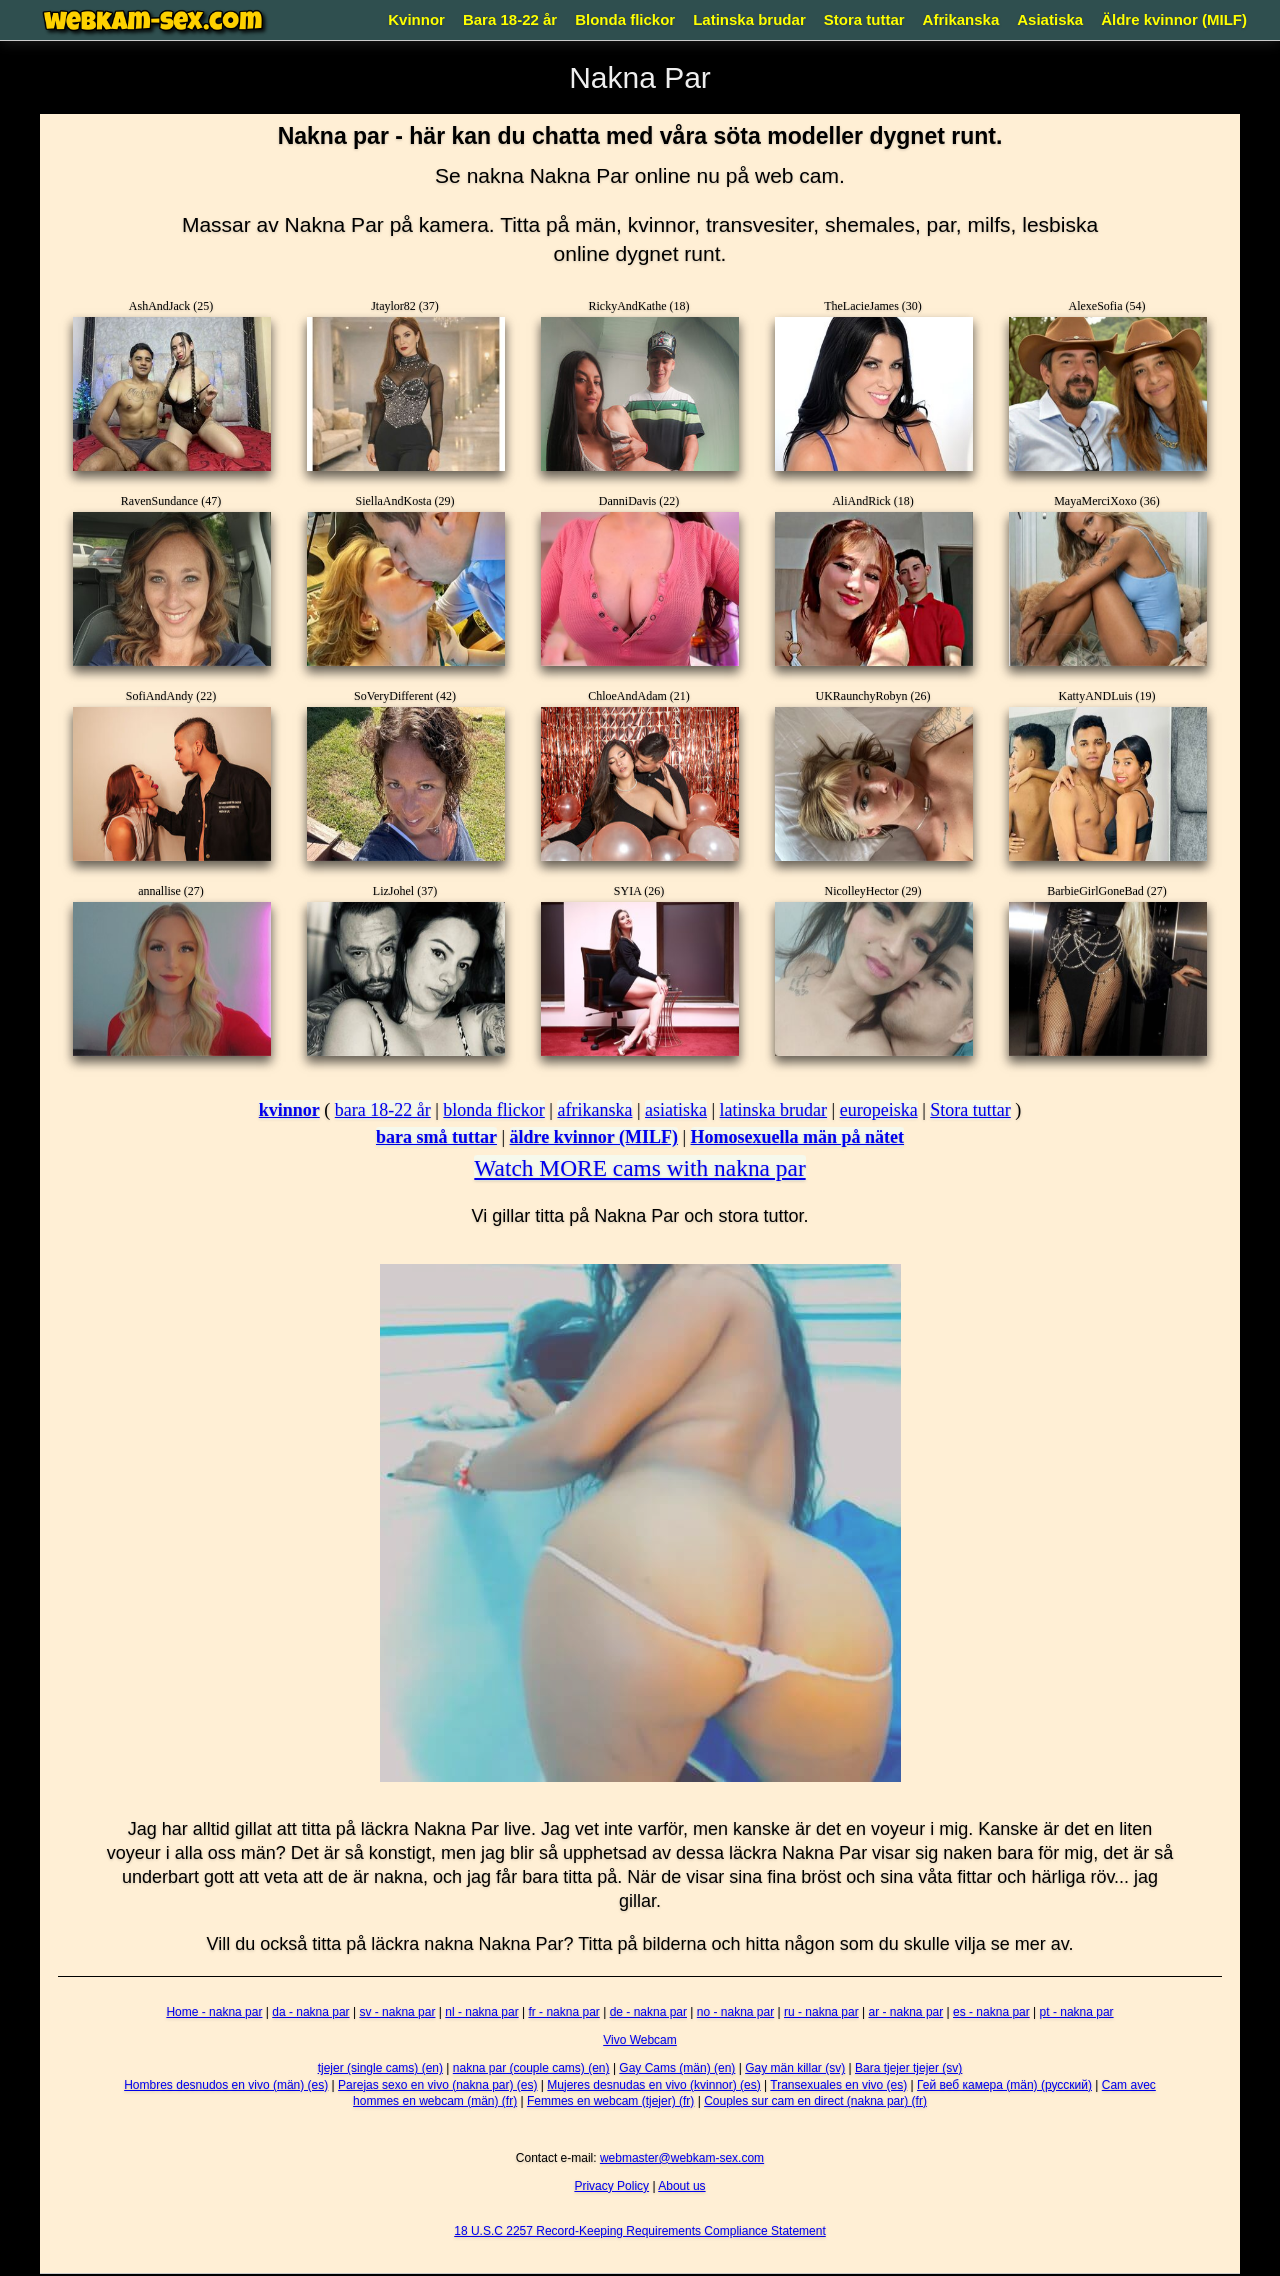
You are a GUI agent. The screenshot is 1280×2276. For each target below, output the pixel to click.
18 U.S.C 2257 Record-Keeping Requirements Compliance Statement (640, 2231)
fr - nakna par (563, 2012)
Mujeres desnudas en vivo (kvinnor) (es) (653, 2085)
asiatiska (676, 1110)
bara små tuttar (436, 1137)
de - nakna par (648, 2012)
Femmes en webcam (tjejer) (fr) (610, 2101)
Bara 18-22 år (510, 19)
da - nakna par (310, 2012)
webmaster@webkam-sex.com (682, 2158)
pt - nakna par (1077, 2012)
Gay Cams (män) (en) (677, 2068)
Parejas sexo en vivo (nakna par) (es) (437, 2085)
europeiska (879, 1110)
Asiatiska (1050, 19)
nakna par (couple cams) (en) (531, 2068)
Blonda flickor (625, 19)
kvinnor (289, 1110)
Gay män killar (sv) (795, 2068)
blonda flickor (493, 1110)
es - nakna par (991, 2012)
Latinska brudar (749, 19)
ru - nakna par (821, 2012)
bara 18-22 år (383, 1110)
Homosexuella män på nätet (798, 1137)
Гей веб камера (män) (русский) (1004, 2085)
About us (681, 2186)
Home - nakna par (214, 2012)
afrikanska (594, 1110)
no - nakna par (735, 2012)
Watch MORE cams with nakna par (639, 1168)
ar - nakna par (906, 2012)
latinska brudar (773, 1110)
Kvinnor (416, 19)
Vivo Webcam (640, 2040)
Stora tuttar (864, 19)
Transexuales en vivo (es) (838, 2085)
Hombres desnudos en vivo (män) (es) (226, 2085)
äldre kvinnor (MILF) (594, 1137)
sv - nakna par (397, 2012)
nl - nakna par (481, 2012)
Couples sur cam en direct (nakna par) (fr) (815, 2101)
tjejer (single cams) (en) (380, 2068)
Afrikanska (961, 19)
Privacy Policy (611, 2186)
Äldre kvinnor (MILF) (1174, 19)
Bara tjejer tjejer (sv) (908, 2068)
